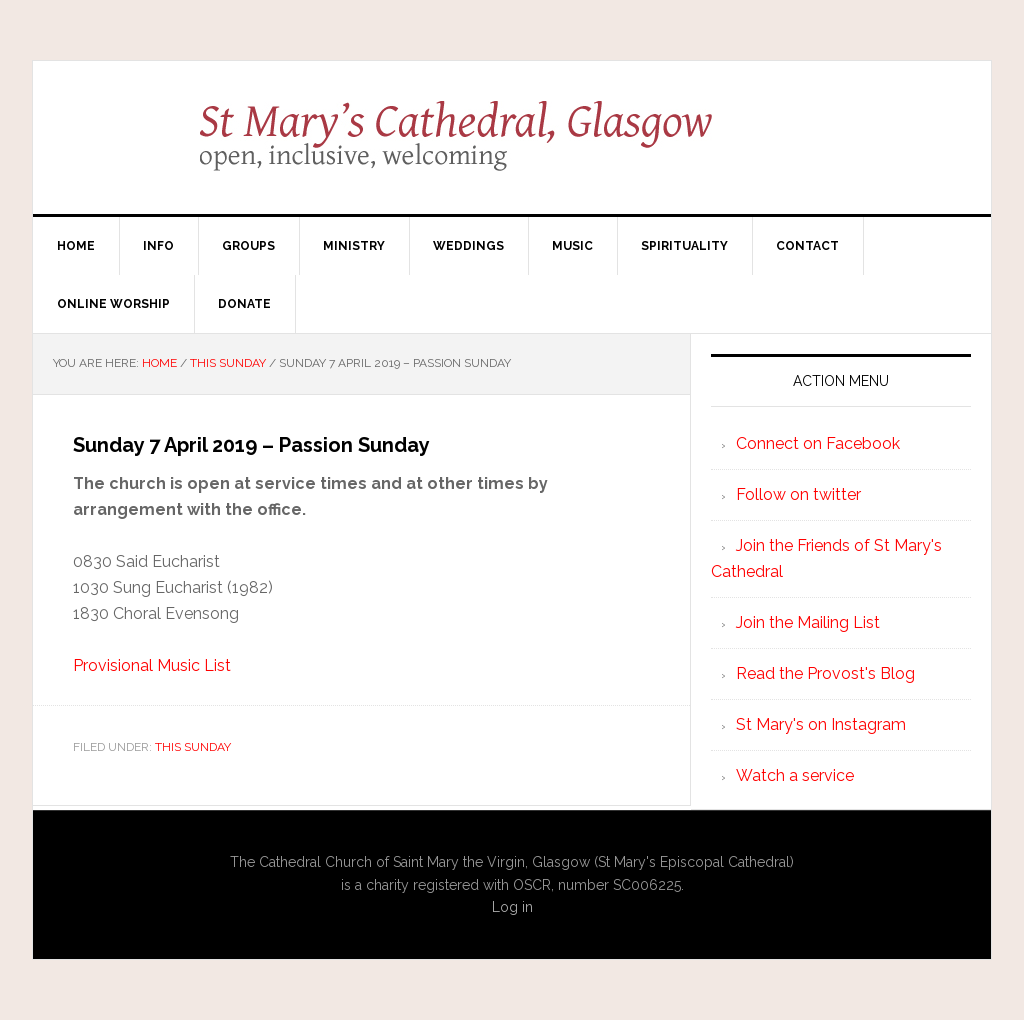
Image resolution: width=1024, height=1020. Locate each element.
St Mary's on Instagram (821, 724)
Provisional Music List (152, 665)
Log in (512, 907)
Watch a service (795, 775)
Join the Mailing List (808, 622)
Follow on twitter (798, 494)
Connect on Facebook (818, 443)
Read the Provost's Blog (825, 673)
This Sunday (193, 747)
